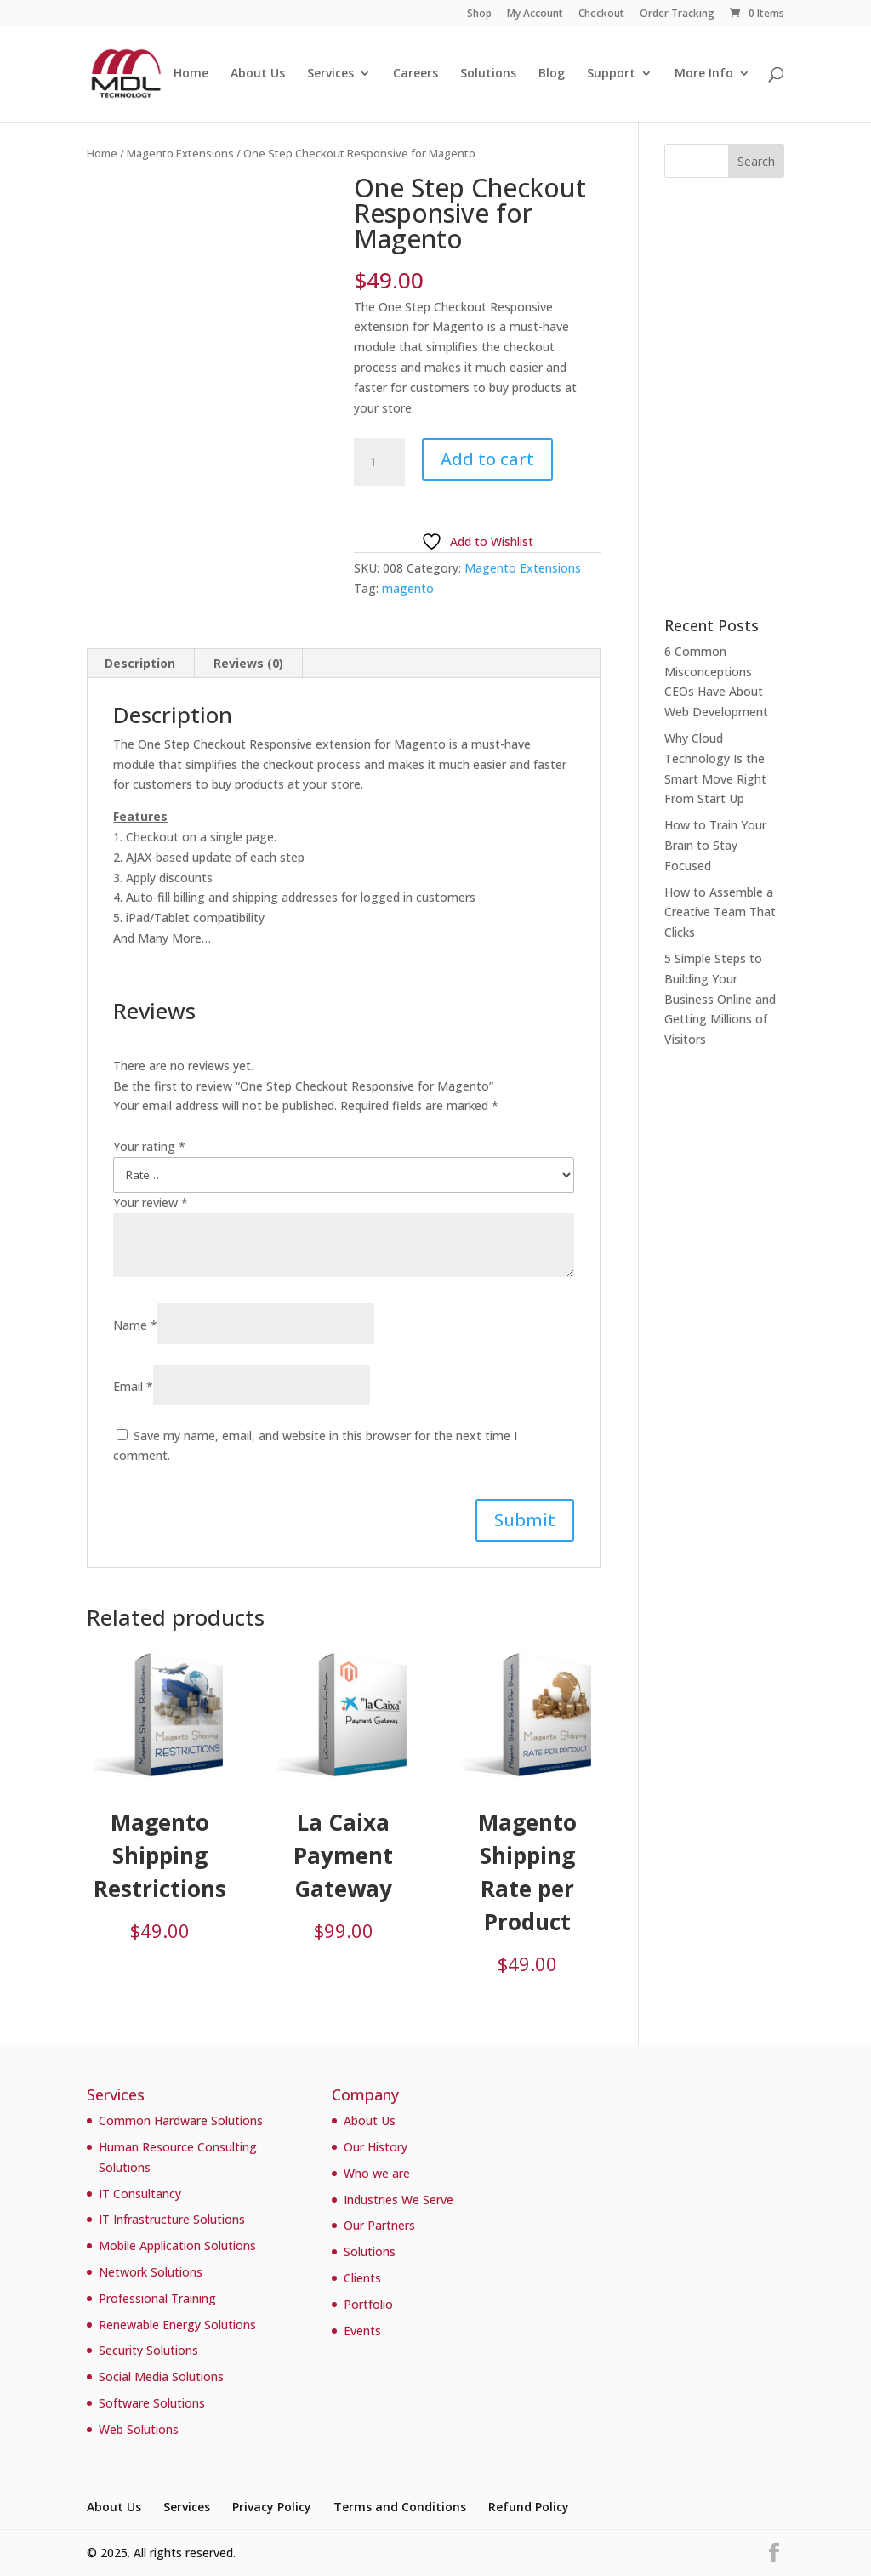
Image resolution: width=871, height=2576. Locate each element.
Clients (362, 2278)
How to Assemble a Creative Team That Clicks (720, 912)
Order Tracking (677, 14)
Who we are (377, 2173)
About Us (258, 75)
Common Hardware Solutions (181, 2120)
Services (330, 75)
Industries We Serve (398, 2199)
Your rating (149, 1146)
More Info (704, 75)
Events (362, 2330)
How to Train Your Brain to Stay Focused (715, 845)
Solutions (488, 75)
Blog (551, 75)
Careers (415, 75)
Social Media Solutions (161, 2376)
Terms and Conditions (399, 2507)
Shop (479, 14)
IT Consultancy (140, 2194)
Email (133, 1386)
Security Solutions (148, 2350)
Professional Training (157, 2298)
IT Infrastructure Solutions (172, 2219)
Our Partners (379, 2225)
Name (135, 1325)
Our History (375, 2147)
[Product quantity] (379, 462)
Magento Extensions (180, 153)
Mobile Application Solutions (177, 2245)
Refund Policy (528, 2507)
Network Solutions (150, 2272)
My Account (535, 14)
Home (191, 75)
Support (611, 75)
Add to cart (487, 458)
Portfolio (368, 2304)
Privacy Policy (271, 2507)
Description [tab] (140, 663)
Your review (150, 1202)
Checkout (601, 14)
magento (408, 588)
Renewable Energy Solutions (177, 2325)
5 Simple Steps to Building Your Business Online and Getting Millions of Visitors (720, 998)
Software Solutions (152, 2403)
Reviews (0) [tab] (248, 663)
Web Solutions (139, 2429)
